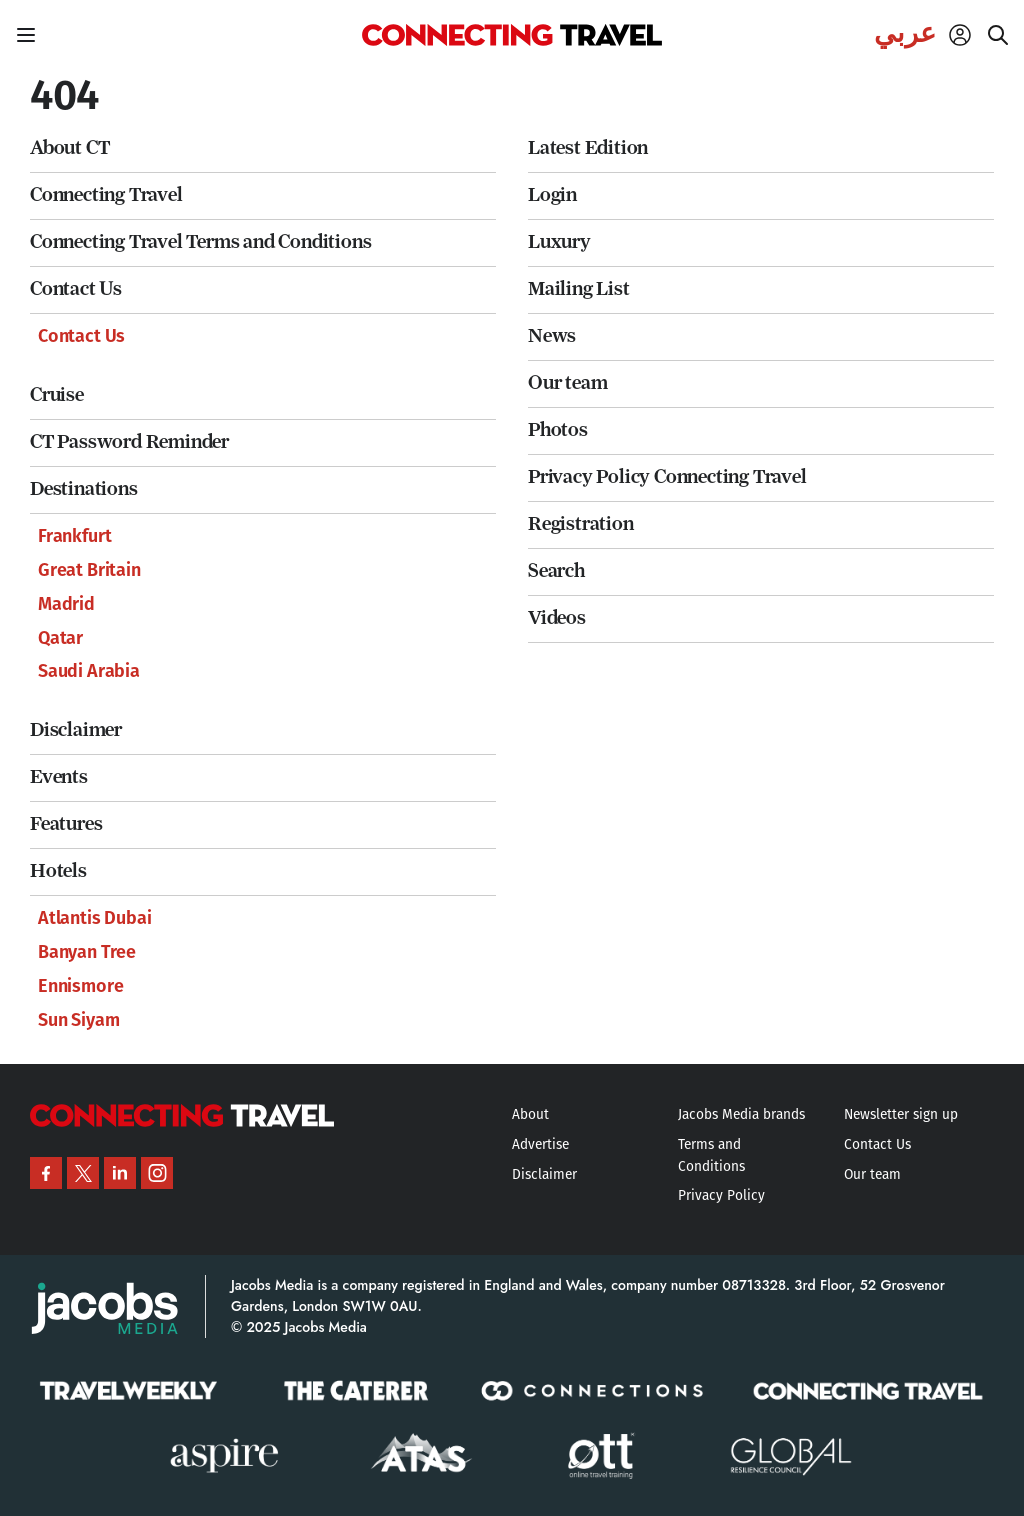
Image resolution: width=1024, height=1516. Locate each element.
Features (66, 823)
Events (59, 776)
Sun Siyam (78, 1020)
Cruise (57, 394)
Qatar (60, 638)
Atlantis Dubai (94, 918)
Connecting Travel (106, 194)
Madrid (66, 604)
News (552, 335)
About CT (69, 147)
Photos (558, 429)
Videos (557, 617)
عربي (905, 33)
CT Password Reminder (129, 441)
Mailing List (579, 288)
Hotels (58, 870)
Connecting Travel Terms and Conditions (200, 241)
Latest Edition (588, 147)
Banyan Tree (87, 952)
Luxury (559, 241)
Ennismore (80, 986)
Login (552, 194)
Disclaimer (76, 729)
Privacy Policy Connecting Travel (667, 476)
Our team (567, 382)
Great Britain (89, 570)
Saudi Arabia (89, 671)
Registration (581, 523)
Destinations (84, 488)
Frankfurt (74, 536)
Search (556, 570)
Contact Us (76, 288)
